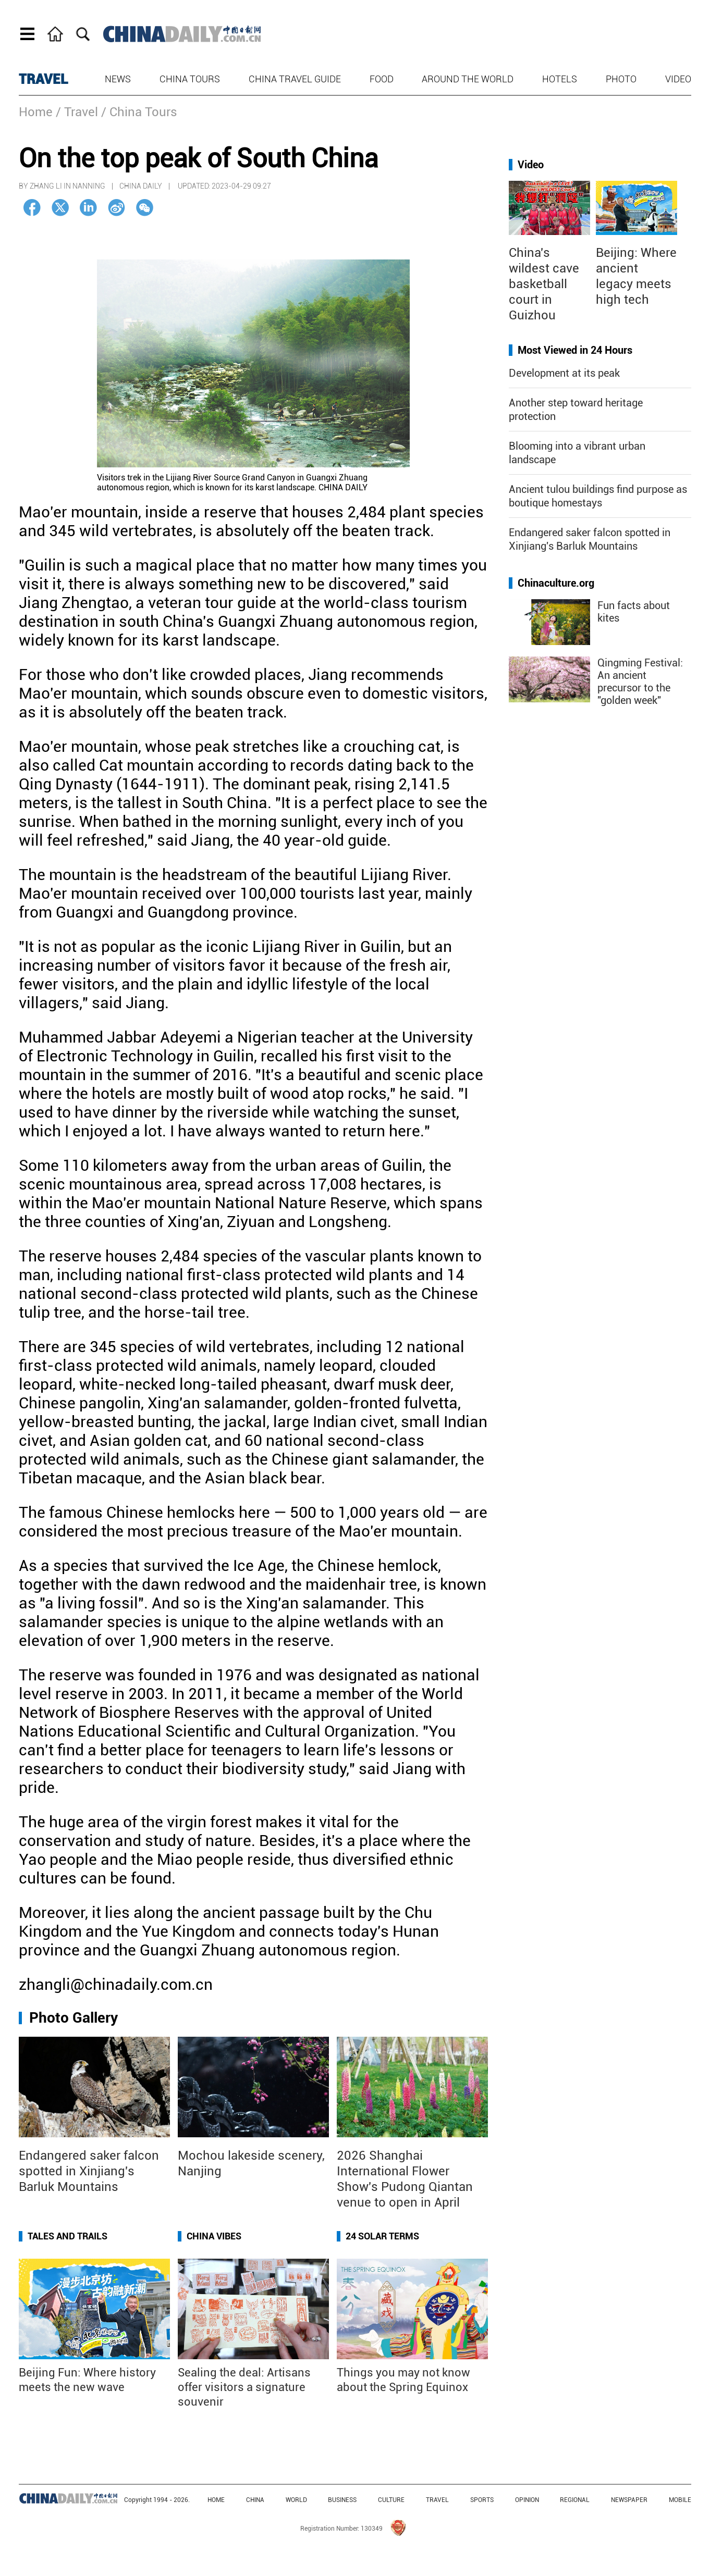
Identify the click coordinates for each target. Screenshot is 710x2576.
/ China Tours (139, 112)
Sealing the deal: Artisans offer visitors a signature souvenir (244, 2387)
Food (382, 78)
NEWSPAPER (629, 2500)
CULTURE (391, 2500)
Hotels (559, 78)
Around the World (467, 78)
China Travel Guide (295, 78)
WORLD (296, 2500)
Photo (621, 78)
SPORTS (482, 2500)
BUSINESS (342, 2500)
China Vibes (214, 2236)
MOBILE (680, 2500)
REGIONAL (575, 2500)
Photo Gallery (73, 2017)
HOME (216, 2500)
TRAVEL (43, 79)
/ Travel (77, 112)
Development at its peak (564, 373)
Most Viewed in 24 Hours (575, 350)
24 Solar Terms (382, 2236)
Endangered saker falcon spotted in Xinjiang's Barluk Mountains (89, 2171)
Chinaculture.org (556, 583)
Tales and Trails (67, 2236)
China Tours (190, 78)
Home (36, 112)
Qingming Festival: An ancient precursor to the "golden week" (640, 682)
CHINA (255, 2500)
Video (678, 78)
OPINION (527, 2500)
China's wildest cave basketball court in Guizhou (544, 284)
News (118, 78)
